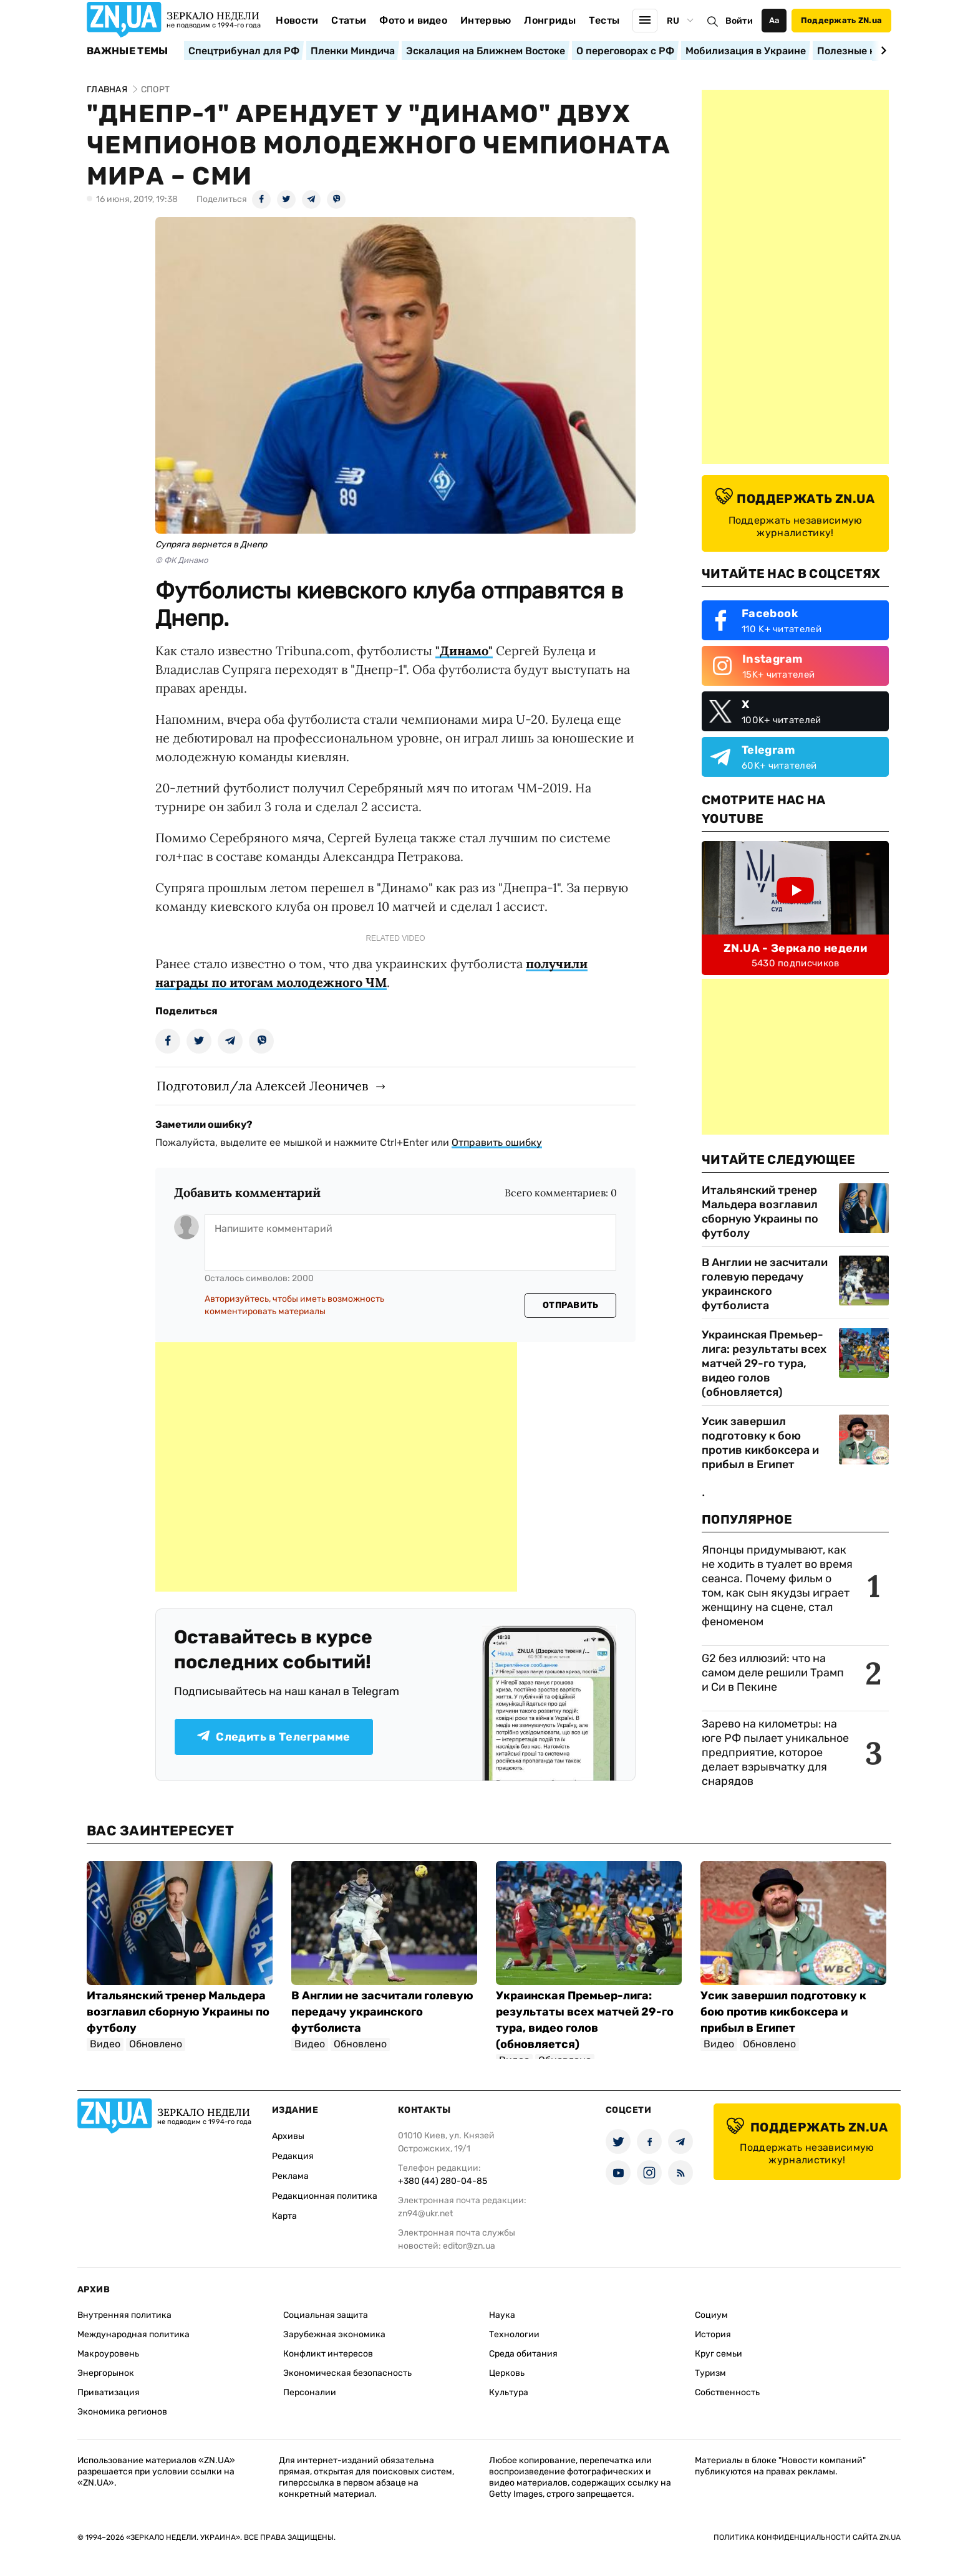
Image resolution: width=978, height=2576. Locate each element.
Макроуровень (108, 2353)
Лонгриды (550, 20)
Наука (502, 2315)
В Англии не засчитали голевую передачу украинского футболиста (765, 1284)
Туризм (710, 2373)
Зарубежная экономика (334, 2334)
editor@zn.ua (469, 2246)
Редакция (293, 2156)
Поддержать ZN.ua (841, 20)
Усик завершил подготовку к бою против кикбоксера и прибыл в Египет (760, 1443)
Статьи (348, 20)
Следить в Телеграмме (273, 1737)
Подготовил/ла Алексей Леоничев (262, 1085)
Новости (297, 20)
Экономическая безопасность (347, 2373)
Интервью (485, 20)
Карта (284, 2216)
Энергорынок (105, 2373)
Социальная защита (325, 2315)
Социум (711, 2315)
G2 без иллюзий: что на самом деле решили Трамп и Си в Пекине (773, 1672)
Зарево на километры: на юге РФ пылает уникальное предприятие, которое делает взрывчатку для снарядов (775, 1752)
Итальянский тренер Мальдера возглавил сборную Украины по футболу (760, 1211)
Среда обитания (523, 2353)
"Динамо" (464, 650)
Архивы (288, 2136)
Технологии (514, 2334)
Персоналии (309, 2392)
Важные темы (127, 51)
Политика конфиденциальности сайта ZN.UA (807, 2537)
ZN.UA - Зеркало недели (795, 948)
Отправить (571, 1305)
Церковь (507, 2373)
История (713, 2334)
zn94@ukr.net (425, 2213)
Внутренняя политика (124, 2315)
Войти (739, 21)
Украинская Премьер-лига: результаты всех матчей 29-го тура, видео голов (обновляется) (764, 1363)
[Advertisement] (336, 1467)
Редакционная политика (324, 2196)
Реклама (290, 2176)
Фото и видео (413, 20)
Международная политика (133, 2334)
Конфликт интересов (328, 2353)
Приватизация (108, 2392)
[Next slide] (881, 50)
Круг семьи (718, 2353)
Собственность (727, 2392)
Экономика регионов (122, 2411)
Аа (774, 20)
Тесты (604, 20)
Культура (508, 2392)
